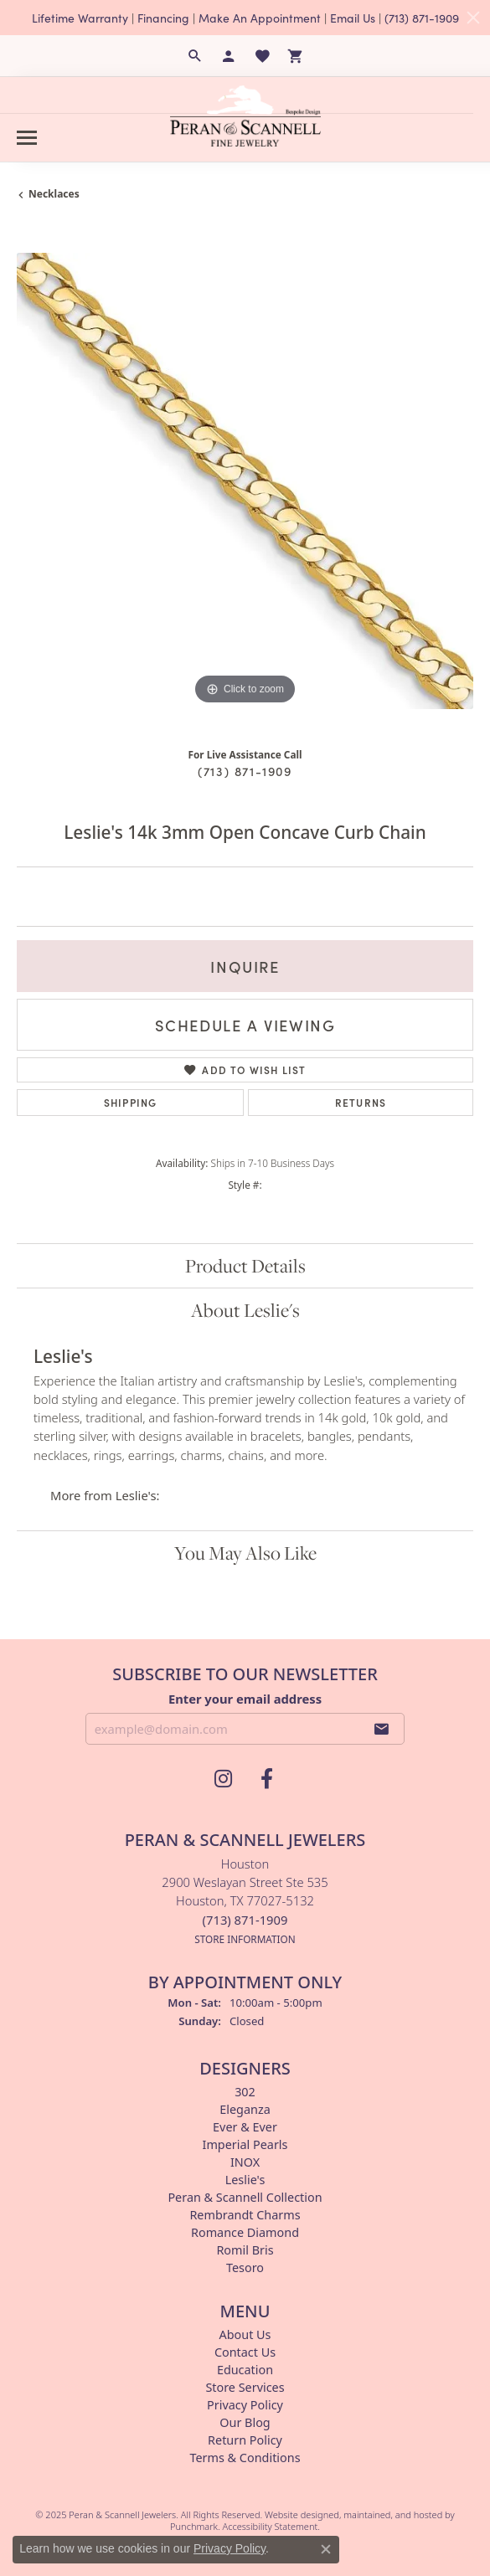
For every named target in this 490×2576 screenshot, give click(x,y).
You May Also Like (245, 1553)
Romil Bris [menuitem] (244, 2250)
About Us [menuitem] (245, 2334)
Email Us (352, 17)
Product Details (245, 1265)
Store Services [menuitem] (244, 2387)
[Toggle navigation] (27, 138)
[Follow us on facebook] (267, 1779)
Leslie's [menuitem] (245, 2180)
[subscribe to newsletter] (382, 1729)
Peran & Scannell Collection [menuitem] (245, 2197)
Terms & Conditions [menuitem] (244, 2457)
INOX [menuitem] (245, 2162)
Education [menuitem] (245, 2370)
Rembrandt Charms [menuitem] (244, 2215)
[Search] (195, 56)
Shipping (130, 1102)
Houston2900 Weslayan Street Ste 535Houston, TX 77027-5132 (245, 1900)
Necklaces (54, 194)
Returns (360, 1102)
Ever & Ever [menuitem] (245, 2127)
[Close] (473, 17)
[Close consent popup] (326, 2549)
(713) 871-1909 (421, 17)
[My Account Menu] (228, 56)
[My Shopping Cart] (295, 56)
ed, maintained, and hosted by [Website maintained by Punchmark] (391, 2514)
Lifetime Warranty (80, 17)
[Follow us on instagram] (223, 1779)
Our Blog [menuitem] (244, 2422)
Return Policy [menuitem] (245, 2440)
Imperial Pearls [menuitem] (245, 2144)
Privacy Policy (229, 2548)
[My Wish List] (262, 56)
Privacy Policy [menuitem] (245, 2405)
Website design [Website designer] (296, 2514)
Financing (163, 17)
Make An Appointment (260, 17)
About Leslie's (245, 1310)
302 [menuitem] (245, 2092)
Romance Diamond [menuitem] (245, 2232)
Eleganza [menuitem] (244, 2109)
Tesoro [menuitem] (245, 2267)
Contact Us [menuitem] (245, 2352)
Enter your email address (245, 1697)
